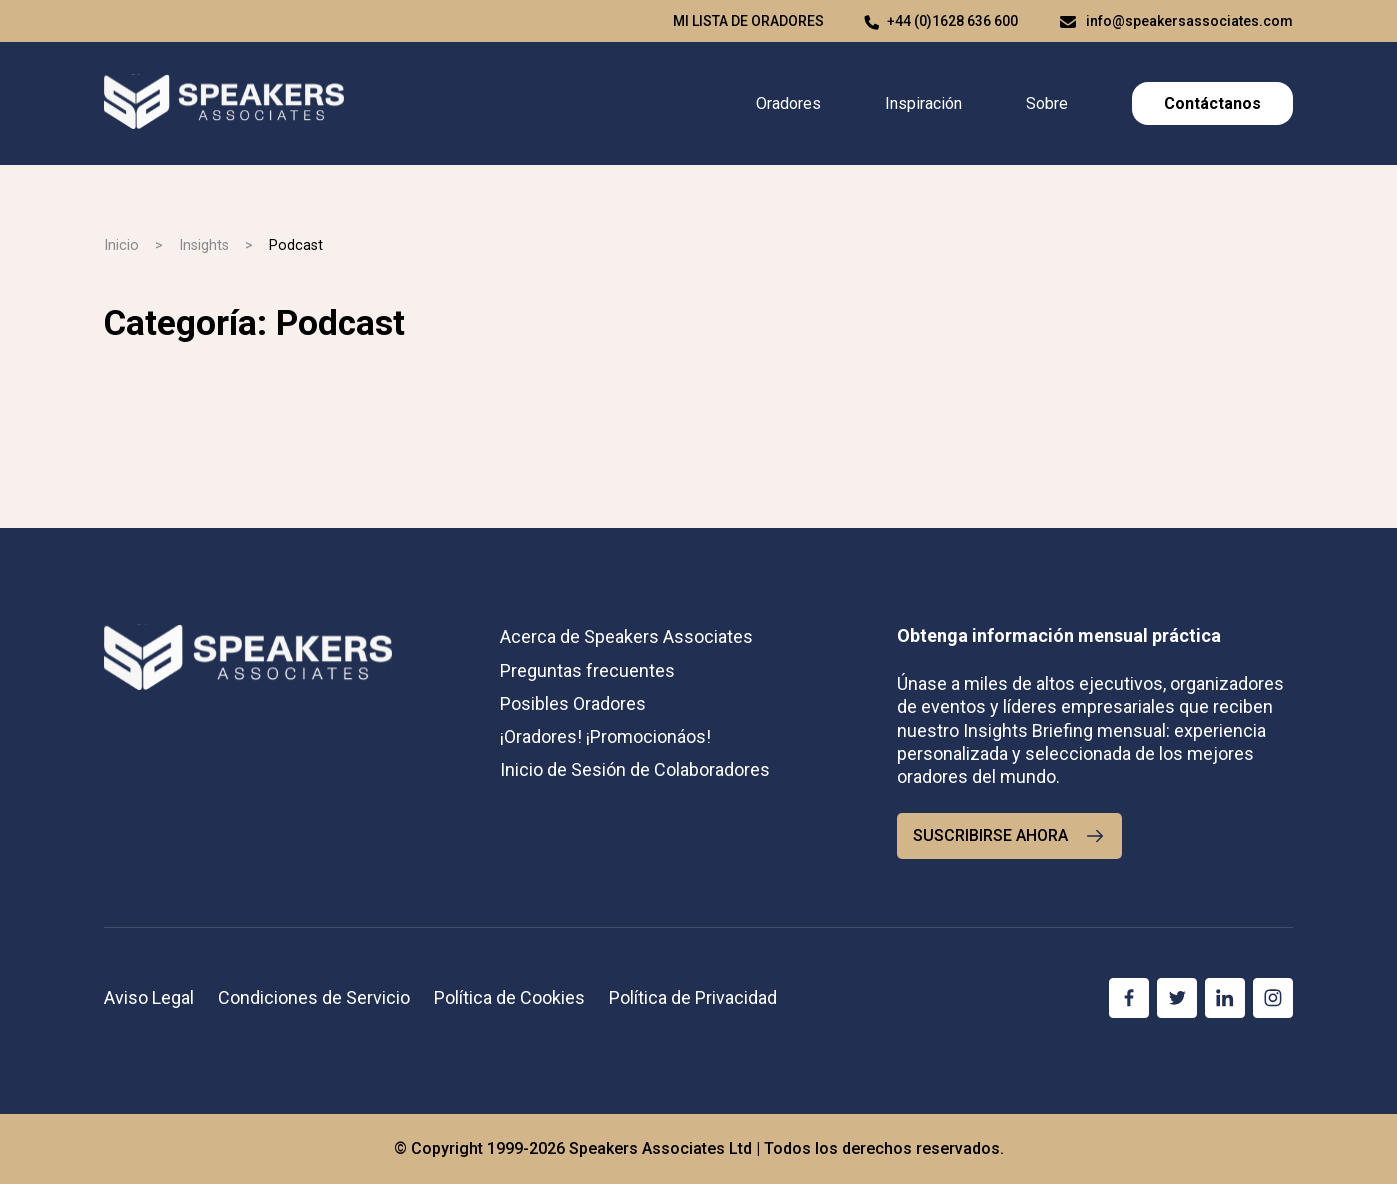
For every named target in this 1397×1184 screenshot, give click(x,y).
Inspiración (923, 103)
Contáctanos (1212, 103)
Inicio (121, 245)
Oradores (788, 103)
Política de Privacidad (693, 997)
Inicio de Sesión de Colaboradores (635, 769)
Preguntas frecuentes (587, 670)
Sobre (1047, 103)
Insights (204, 245)
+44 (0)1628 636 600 (952, 21)
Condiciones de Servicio (314, 997)
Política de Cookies (509, 997)
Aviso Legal (149, 997)
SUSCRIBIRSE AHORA (1009, 836)
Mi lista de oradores (748, 21)
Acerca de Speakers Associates (626, 636)
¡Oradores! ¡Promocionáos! (605, 736)
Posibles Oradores (573, 703)
